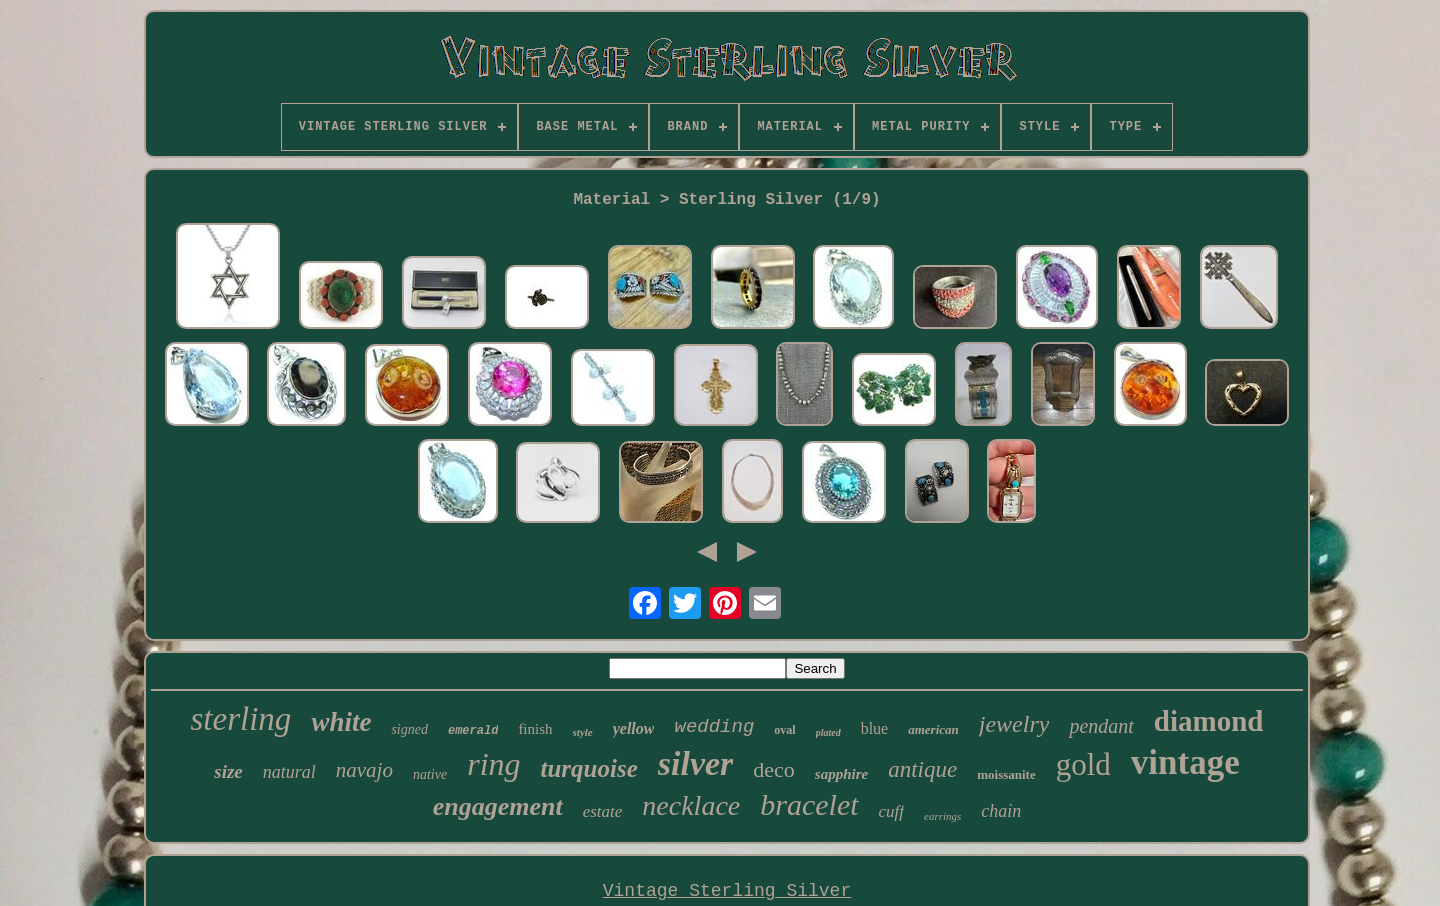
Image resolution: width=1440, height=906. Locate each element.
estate (603, 811)
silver (696, 763)
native (430, 774)
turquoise (589, 768)
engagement (498, 806)
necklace (691, 805)
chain (1001, 811)
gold (1083, 764)
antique (922, 769)
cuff (892, 811)
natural (289, 772)
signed (409, 729)
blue (875, 728)
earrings (942, 816)
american (933, 729)
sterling (241, 719)
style (583, 732)
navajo (364, 770)
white (341, 722)
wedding (714, 727)
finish (535, 729)
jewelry (1014, 724)
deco (774, 769)
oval (784, 730)
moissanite (1006, 774)
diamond (1209, 721)
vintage (1185, 762)
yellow (634, 728)
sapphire (841, 774)
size (228, 771)
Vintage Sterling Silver (727, 891)
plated (828, 732)
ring (493, 764)
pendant (1101, 726)
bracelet (809, 804)
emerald (473, 731)
